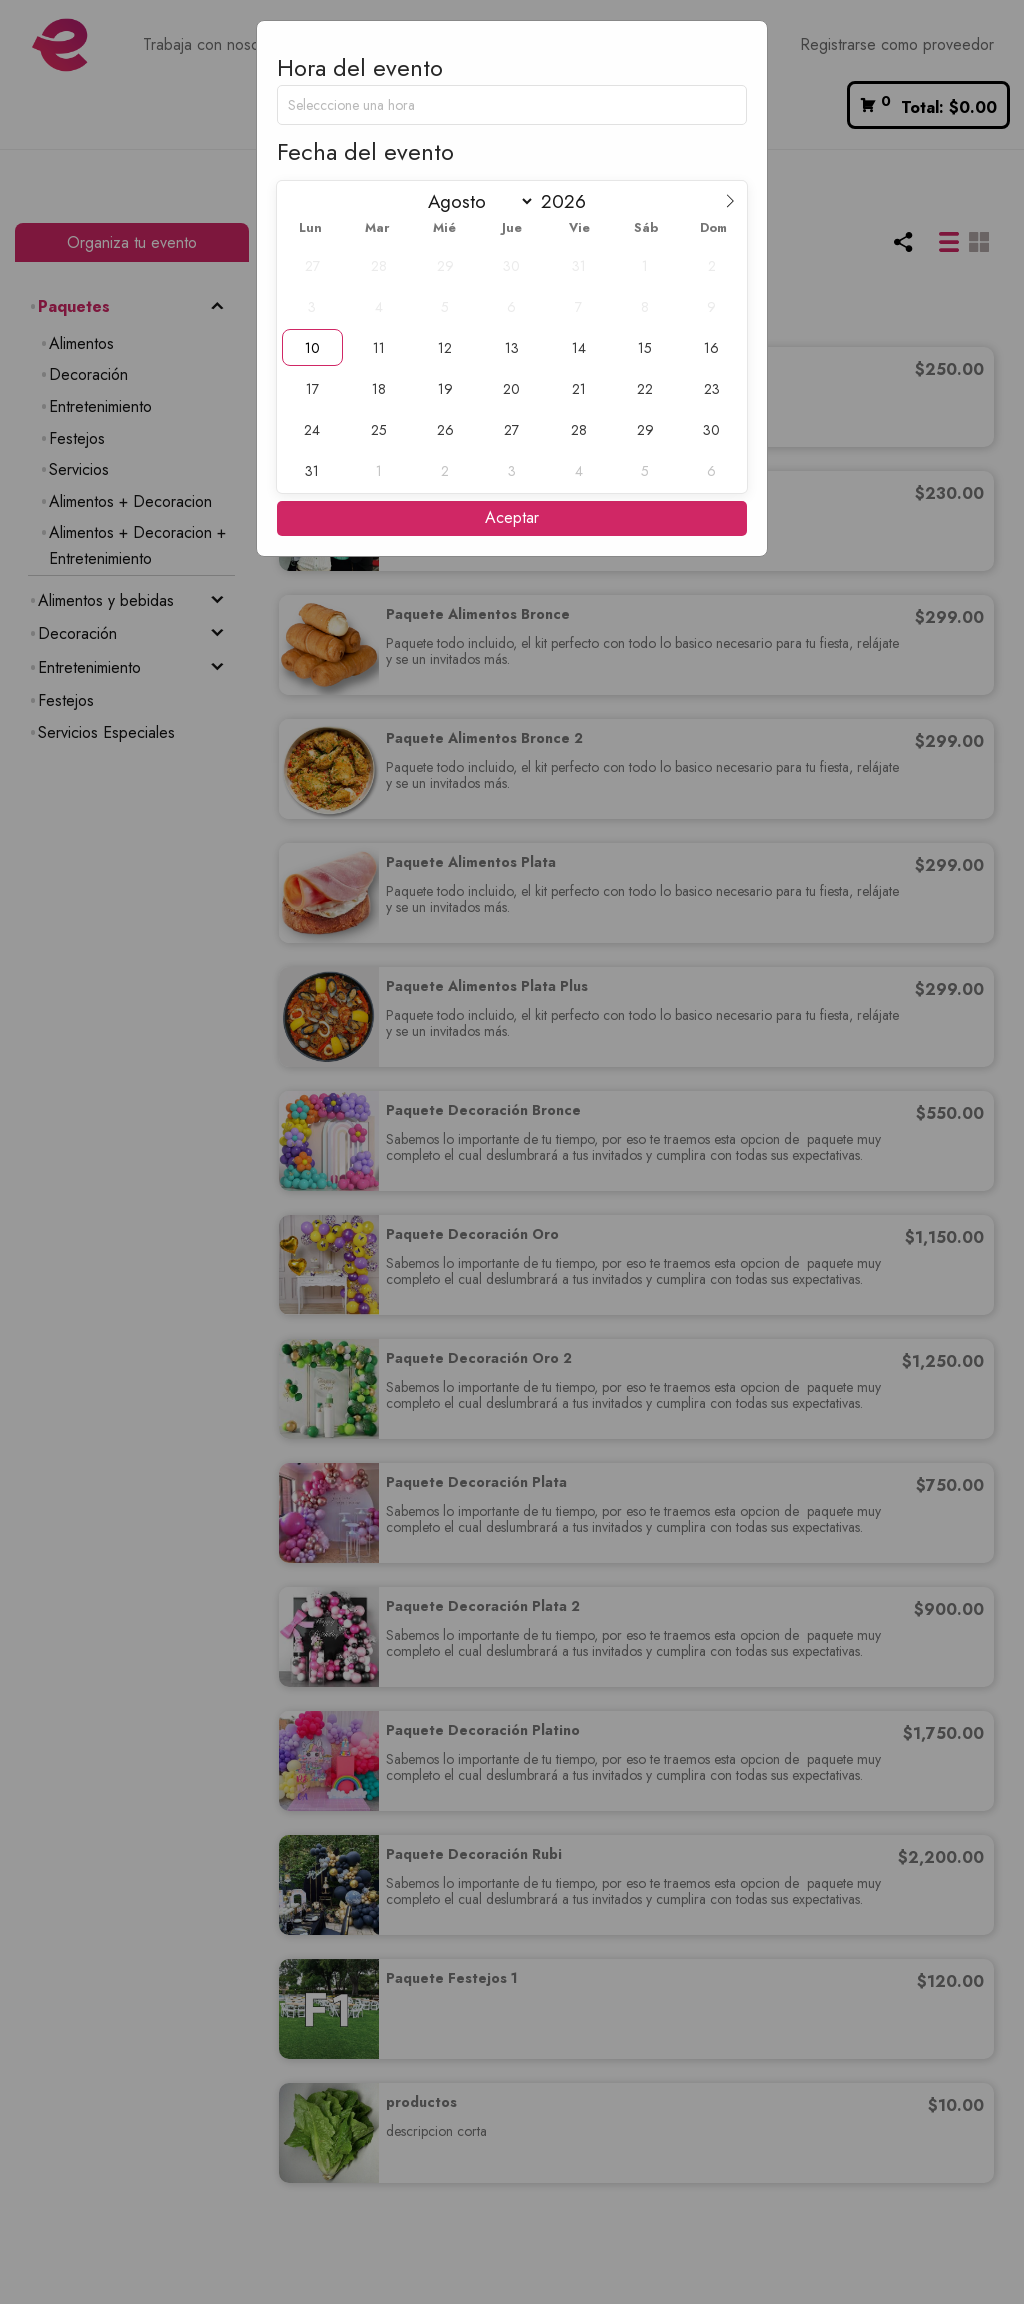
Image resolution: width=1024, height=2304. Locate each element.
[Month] (476, 201)
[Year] (571, 201)
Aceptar (512, 517)
